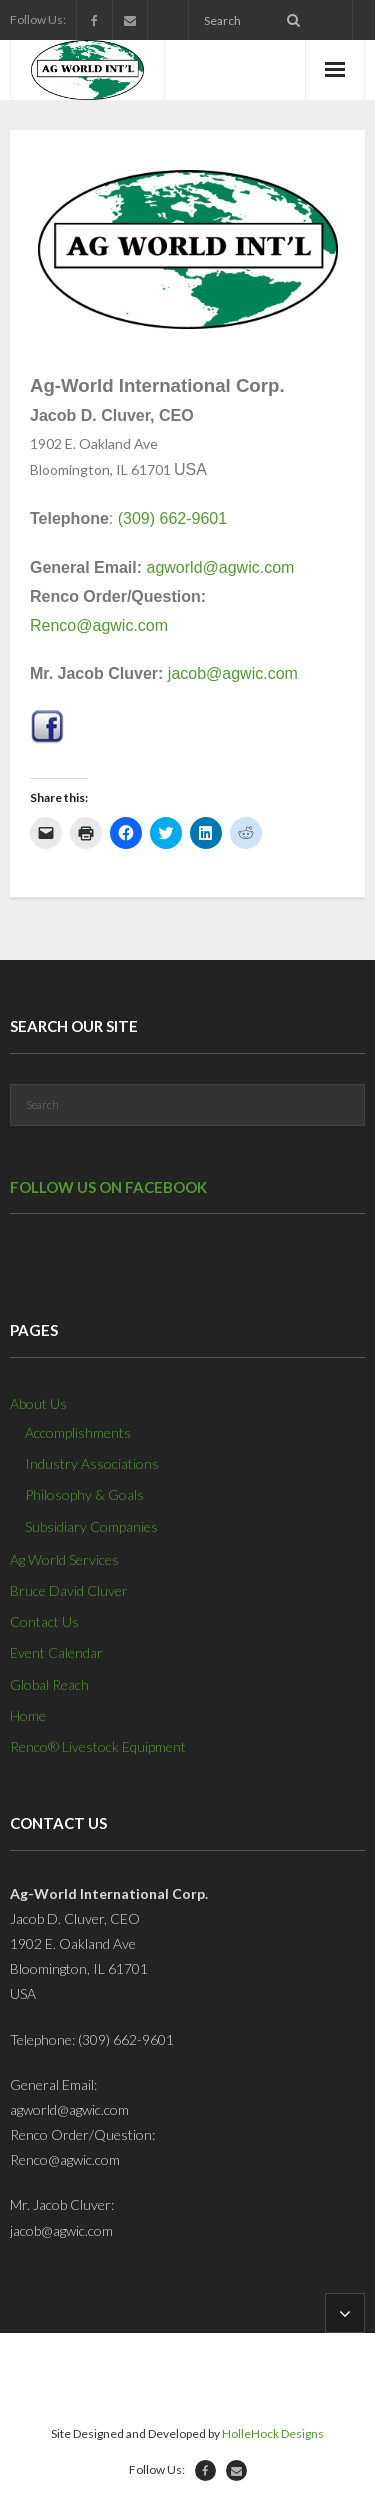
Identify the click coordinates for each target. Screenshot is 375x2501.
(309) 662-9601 (172, 518)
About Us (38, 1403)
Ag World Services (64, 1559)
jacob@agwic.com (233, 673)
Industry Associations (92, 1463)
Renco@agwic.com (99, 625)
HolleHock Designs (273, 2433)
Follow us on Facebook (108, 1187)
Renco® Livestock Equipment (98, 1746)
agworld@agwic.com (221, 567)
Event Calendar (56, 1652)
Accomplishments (78, 1432)
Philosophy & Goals (84, 1494)
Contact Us (44, 1621)
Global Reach (49, 1684)
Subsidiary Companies (91, 1526)
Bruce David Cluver (69, 1590)
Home (28, 1715)
